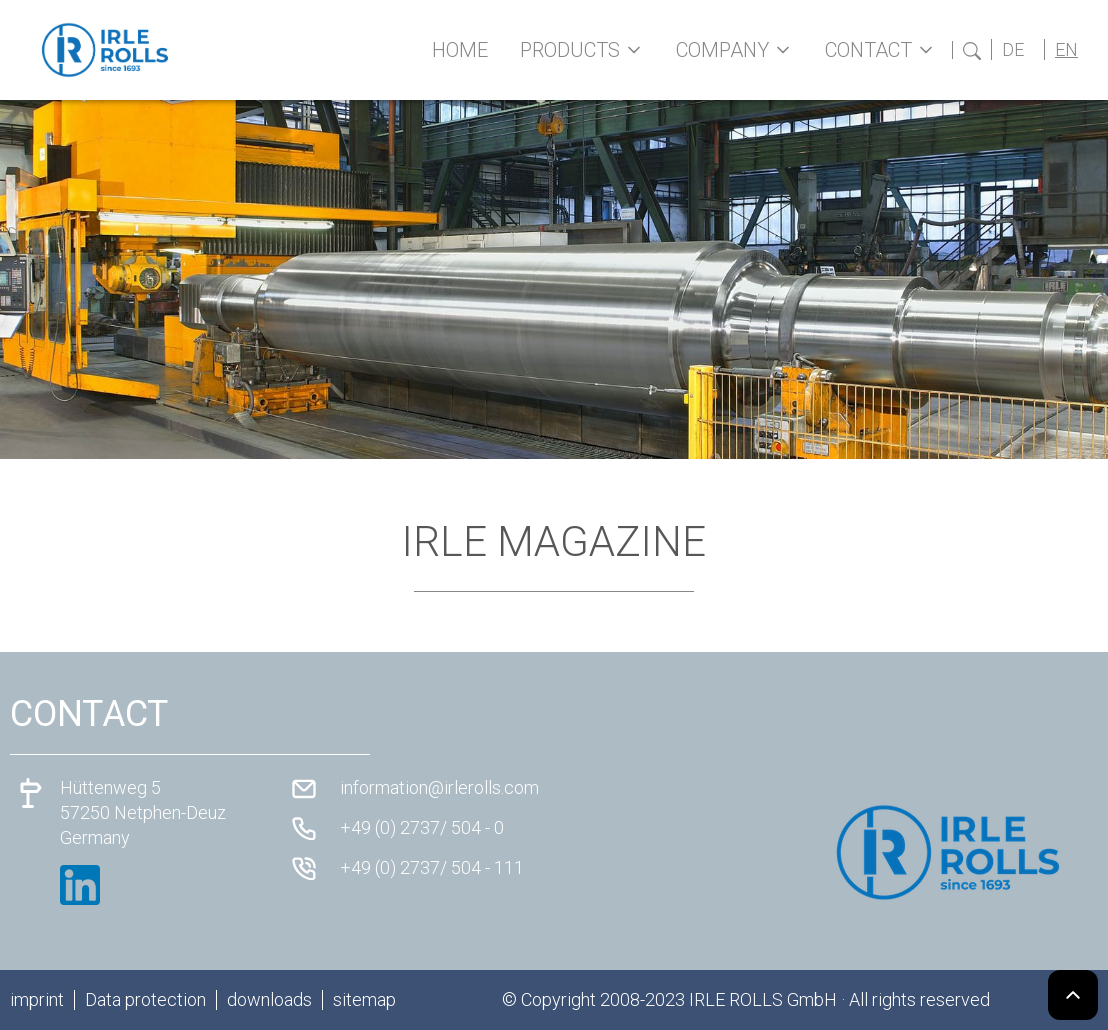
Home (460, 50)
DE (1013, 49)
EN (1066, 49)
